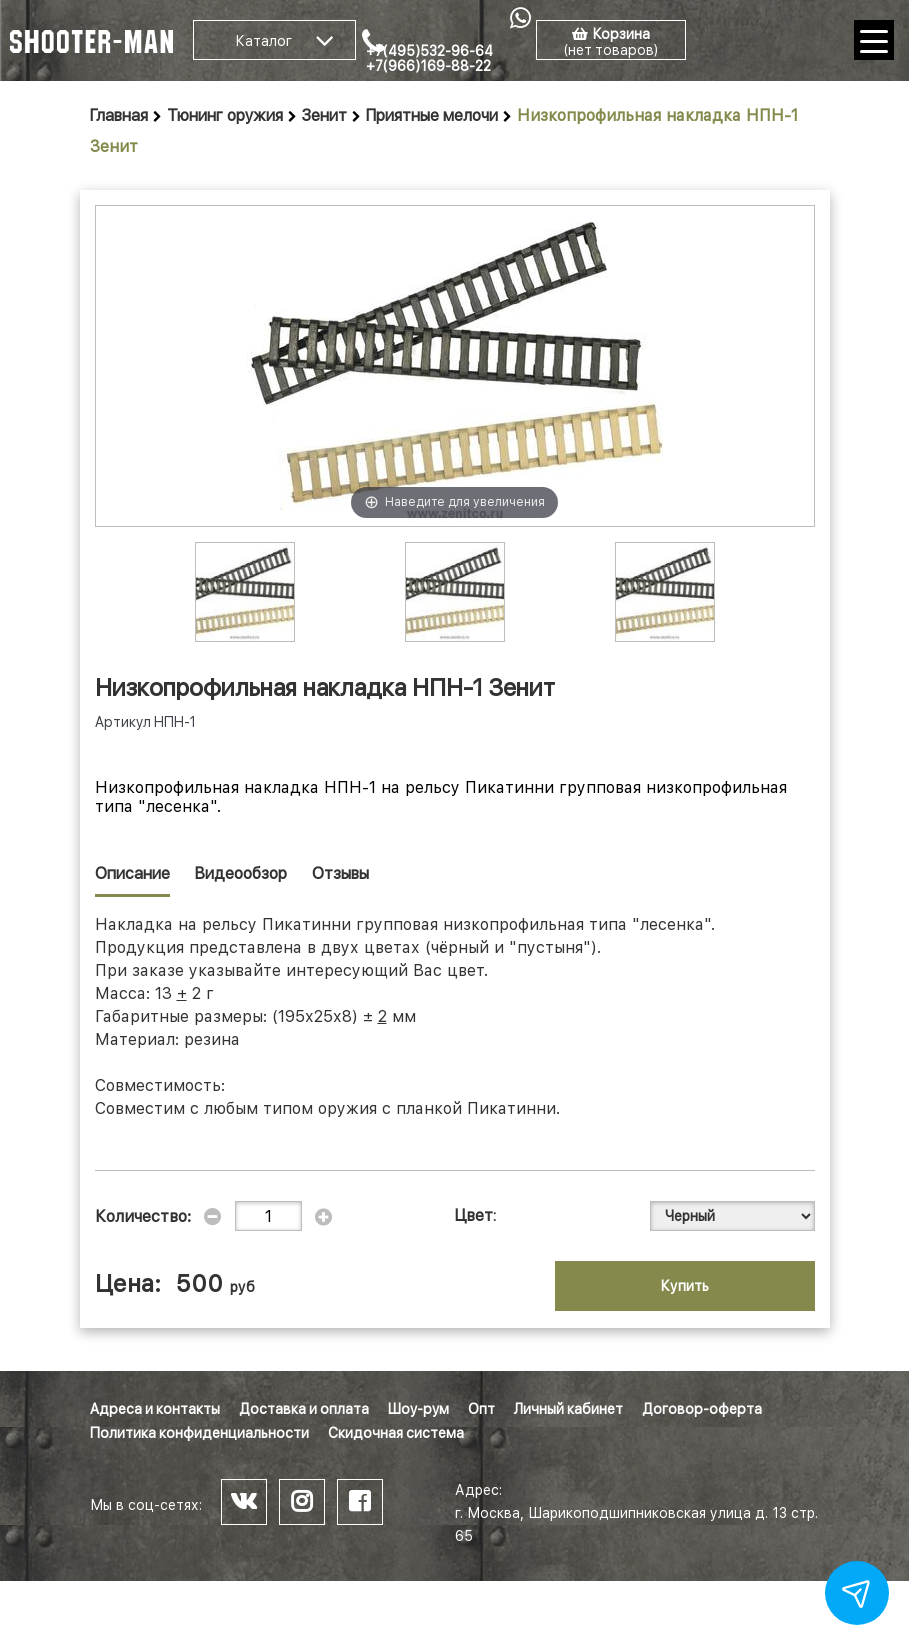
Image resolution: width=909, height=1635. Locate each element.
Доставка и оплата (304, 1409)
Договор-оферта (702, 1409)
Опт (481, 1409)
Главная (119, 115)
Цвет (474, 1215)
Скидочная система (396, 1433)
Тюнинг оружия (225, 115)
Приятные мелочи (432, 115)
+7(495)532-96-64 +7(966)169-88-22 (429, 58)
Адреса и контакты (155, 1409)
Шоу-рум (418, 1409)
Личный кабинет (568, 1409)
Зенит (324, 115)
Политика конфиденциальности (199, 1433)
